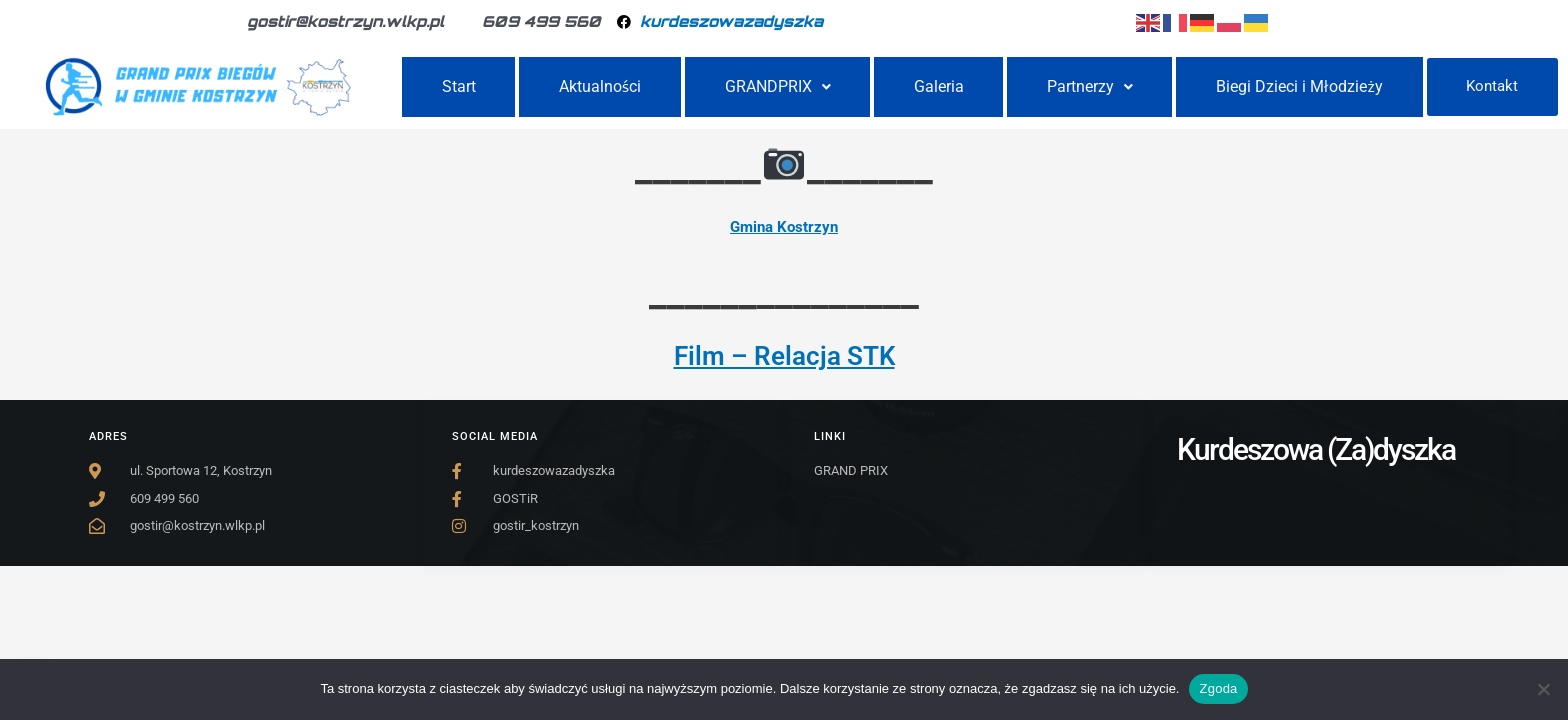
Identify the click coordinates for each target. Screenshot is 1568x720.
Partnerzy (1090, 86)
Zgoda (1218, 688)
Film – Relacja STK (784, 356)
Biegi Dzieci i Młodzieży (1300, 86)
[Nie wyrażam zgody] (1543, 689)
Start (459, 86)
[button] (777, 87)
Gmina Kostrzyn (784, 227)
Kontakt (1492, 86)
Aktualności (600, 86)
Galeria (939, 86)
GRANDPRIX (778, 86)
